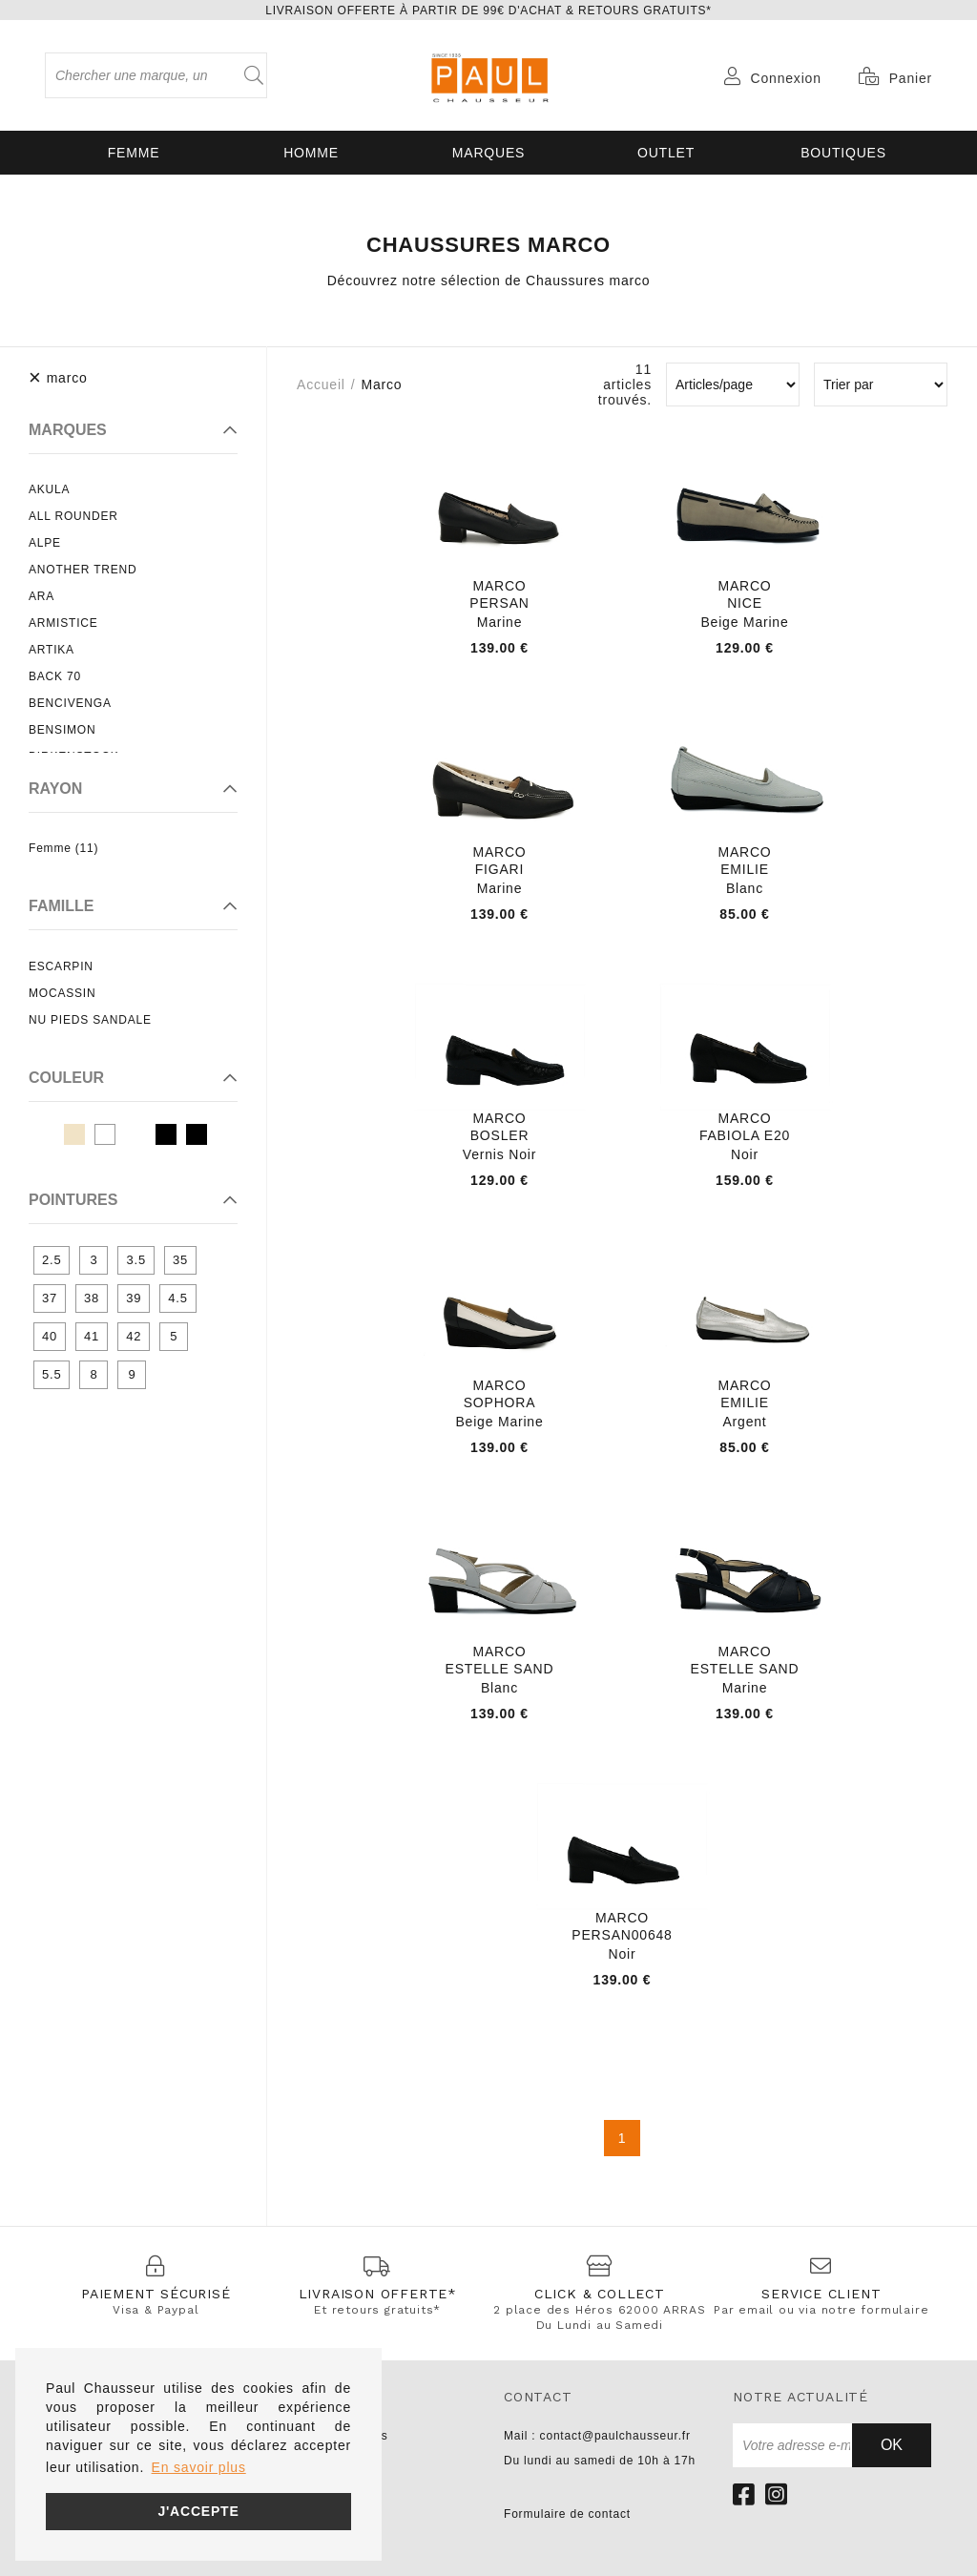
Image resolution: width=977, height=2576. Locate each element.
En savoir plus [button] (199, 2467)
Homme (311, 152)
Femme (134, 152)
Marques (488, 152)
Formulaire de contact (567, 2514)
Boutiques (843, 152)
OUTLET (666, 152)
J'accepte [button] (198, 2511)
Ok (892, 2445)
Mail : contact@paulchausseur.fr (597, 2435)
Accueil (321, 384)
